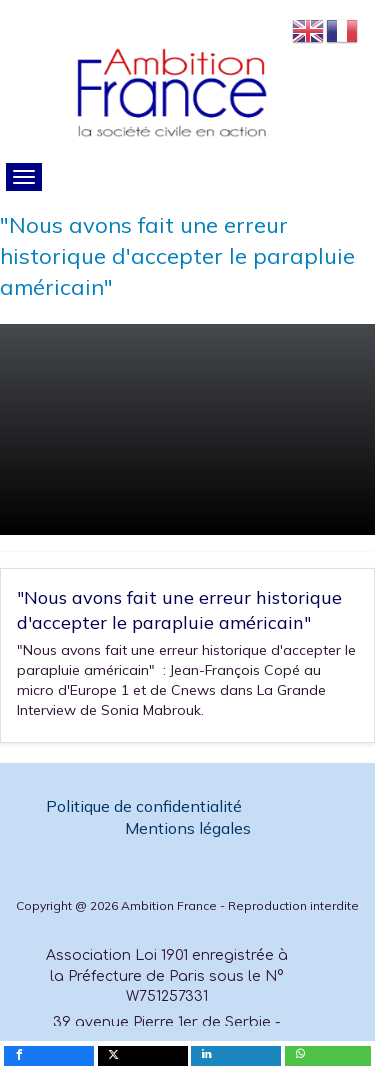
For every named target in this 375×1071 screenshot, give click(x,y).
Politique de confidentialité (146, 806)
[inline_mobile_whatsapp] (328, 1056)
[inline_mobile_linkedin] (236, 1056)
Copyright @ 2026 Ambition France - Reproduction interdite (187, 905)
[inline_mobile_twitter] (143, 1056)
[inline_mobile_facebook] (49, 1056)
